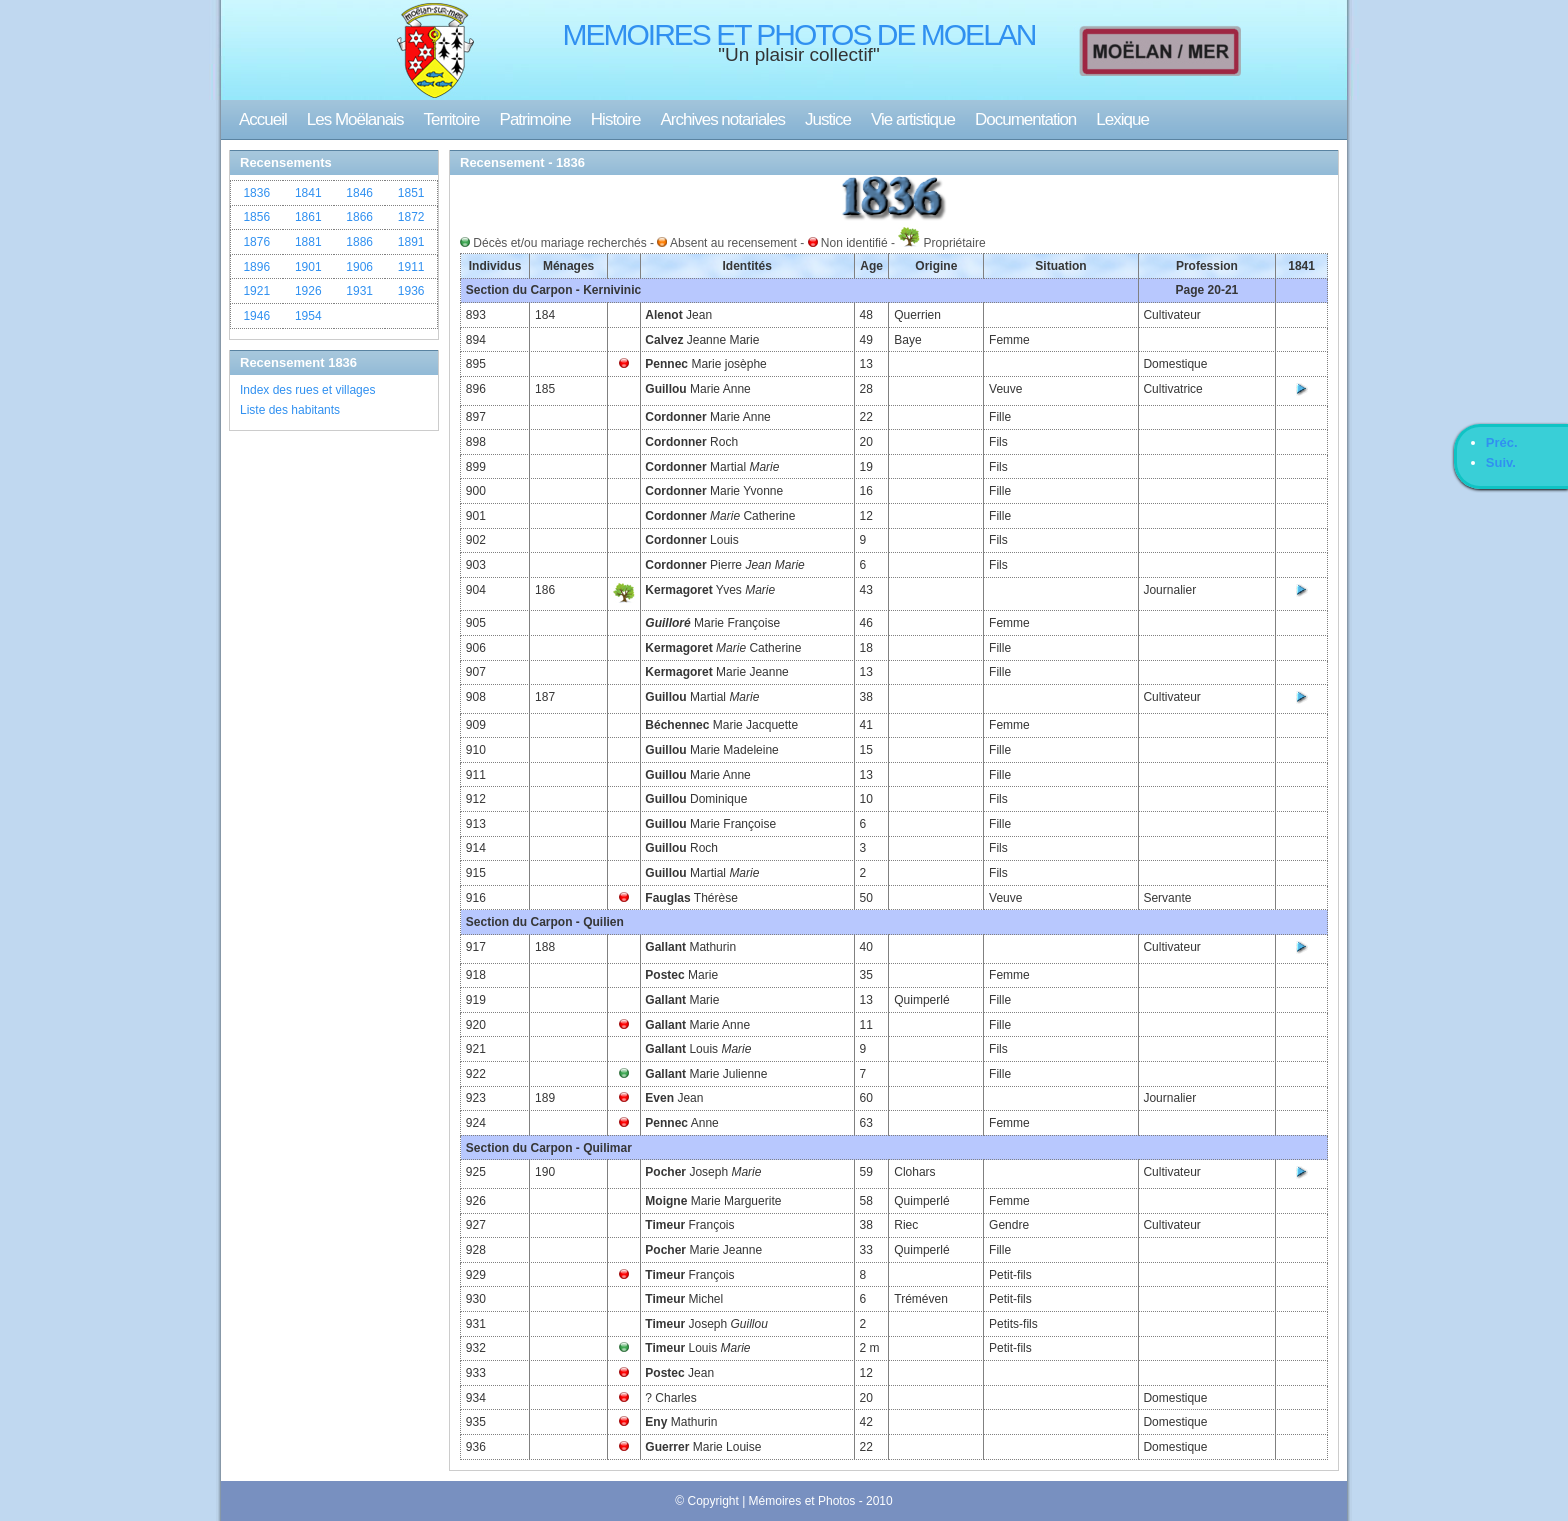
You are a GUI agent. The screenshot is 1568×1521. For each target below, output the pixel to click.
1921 (256, 291)
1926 (308, 291)
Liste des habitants (290, 410)
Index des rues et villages (307, 390)
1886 (359, 242)
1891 (411, 242)
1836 (256, 193)
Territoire (451, 119)
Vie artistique (913, 119)
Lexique (1122, 119)
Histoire (616, 119)
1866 (359, 217)
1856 (256, 217)
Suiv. (1501, 462)
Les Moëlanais (355, 119)
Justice (828, 119)
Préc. (1502, 442)
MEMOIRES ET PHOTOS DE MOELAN (799, 34)
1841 (308, 193)
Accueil (263, 119)
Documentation (1025, 119)
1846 (359, 193)
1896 (256, 267)
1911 (411, 267)
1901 (308, 267)
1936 (411, 291)
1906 (359, 267)
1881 (308, 242)
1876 (256, 242)
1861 (308, 217)
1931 (359, 291)
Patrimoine (535, 119)
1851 (411, 193)
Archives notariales (722, 119)
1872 (411, 217)
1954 (308, 316)
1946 (256, 316)
